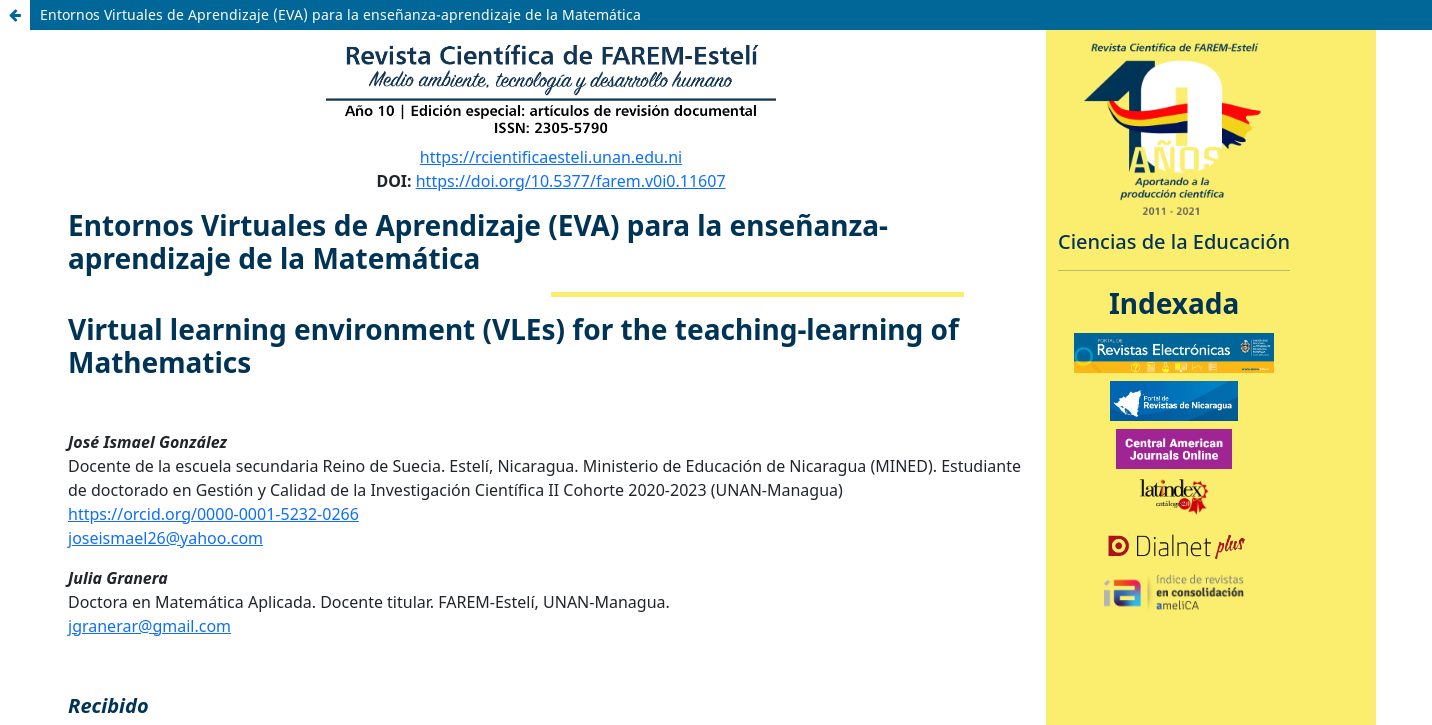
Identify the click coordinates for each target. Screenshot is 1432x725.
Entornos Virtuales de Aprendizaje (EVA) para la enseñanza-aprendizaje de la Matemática (340, 14)
